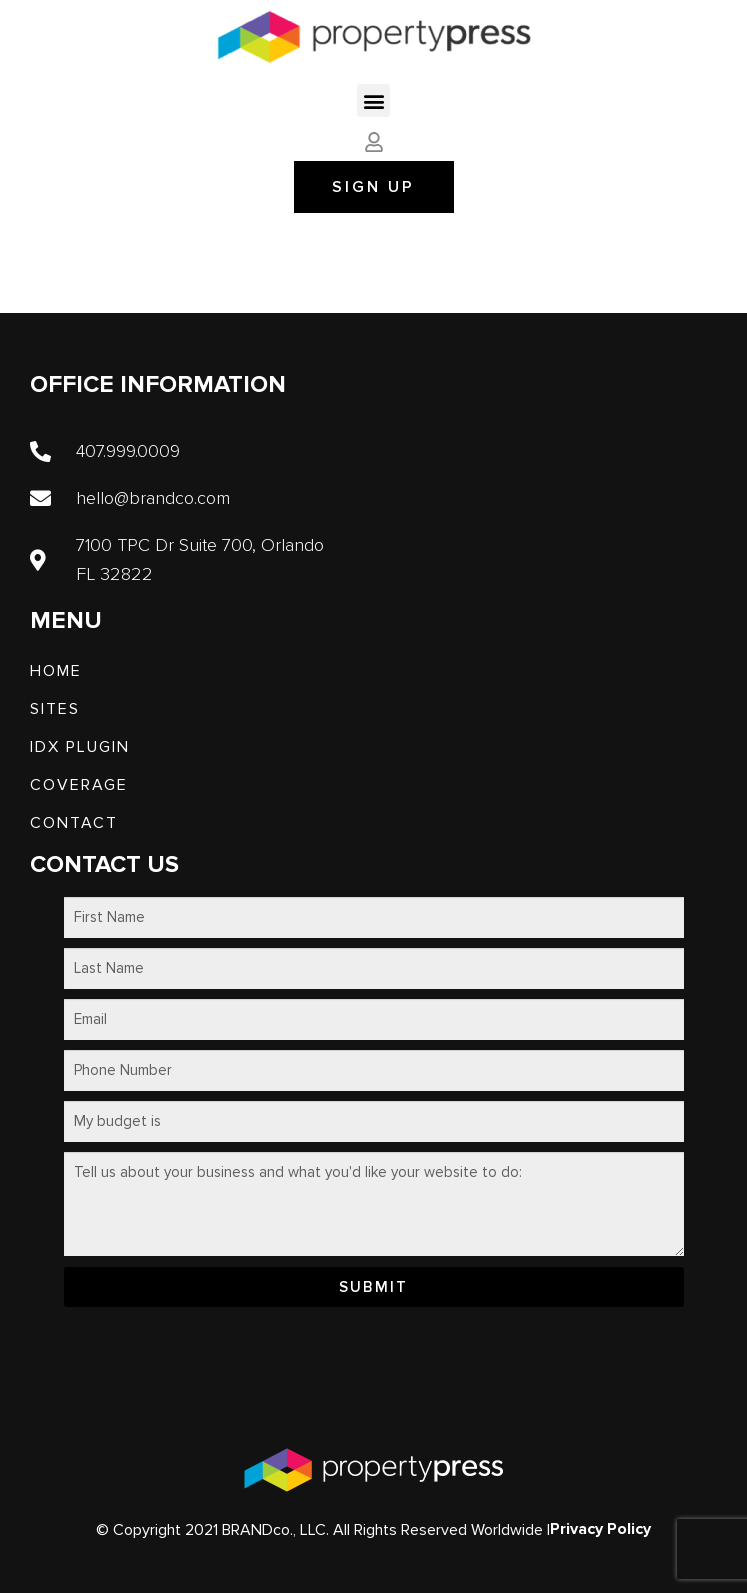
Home (56, 671)
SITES (55, 709)
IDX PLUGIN (80, 747)
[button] (373, 100)
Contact (74, 823)
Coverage (79, 785)
